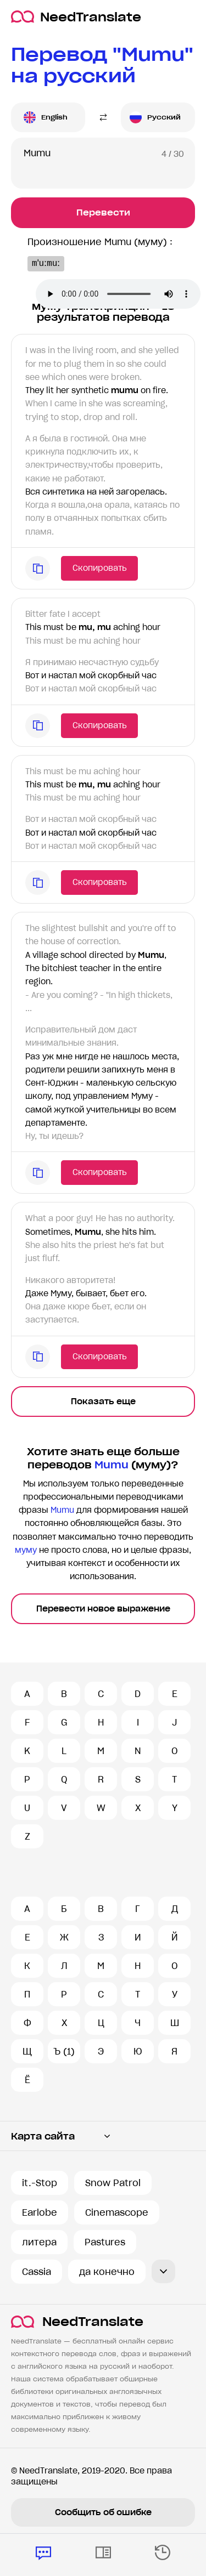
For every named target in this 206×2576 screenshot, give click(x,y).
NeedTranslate (76, 16)
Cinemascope (116, 2212)
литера (39, 2242)
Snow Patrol (113, 2182)
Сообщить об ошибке (103, 2512)
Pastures (105, 2242)
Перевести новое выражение (103, 1609)
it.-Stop (39, 2182)
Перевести (103, 212)
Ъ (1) (64, 2051)
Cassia (36, 2271)
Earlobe (39, 2212)
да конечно (107, 2271)
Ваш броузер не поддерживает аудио (118, 294)
